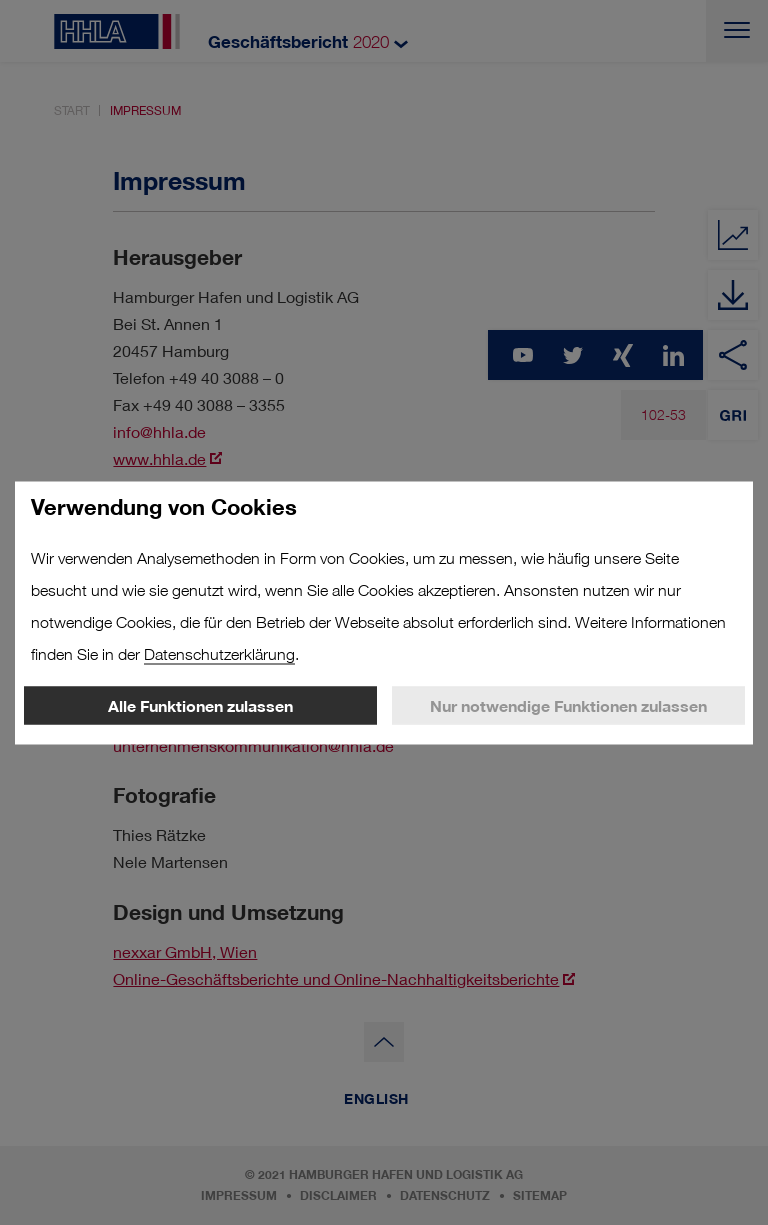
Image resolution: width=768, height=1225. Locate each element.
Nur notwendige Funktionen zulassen (568, 705)
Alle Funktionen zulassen (200, 705)
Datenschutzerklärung (219, 653)
